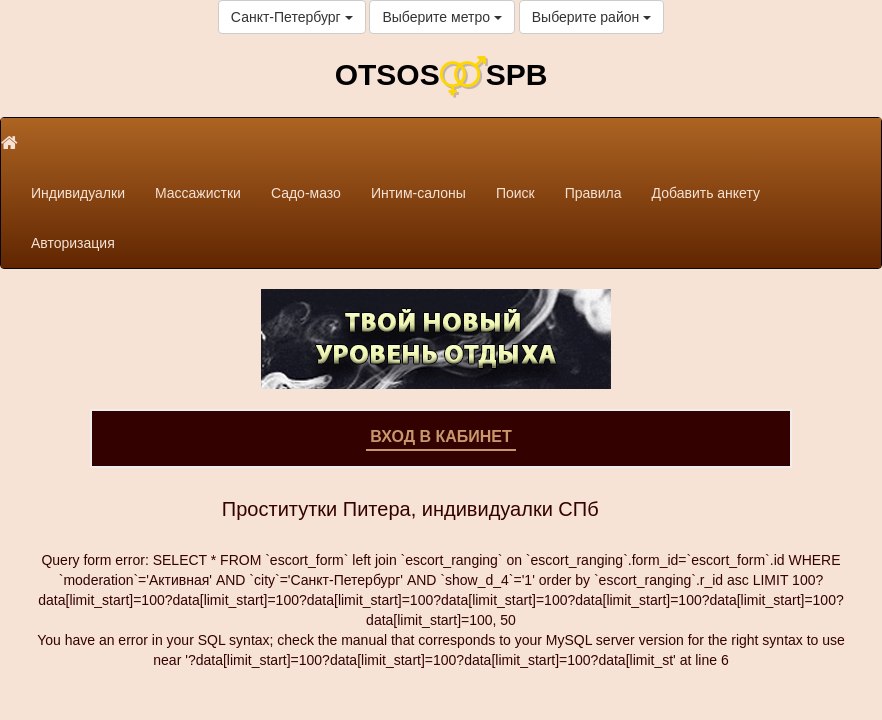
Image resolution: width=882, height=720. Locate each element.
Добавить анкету (706, 193)
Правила (593, 193)
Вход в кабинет (441, 436)
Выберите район (591, 17)
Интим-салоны (418, 193)
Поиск (515, 193)
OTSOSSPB (441, 74)
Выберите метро (441, 17)
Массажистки (198, 193)
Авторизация (73, 243)
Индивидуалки (78, 193)
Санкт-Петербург (292, 17)
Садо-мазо (306, 193)
